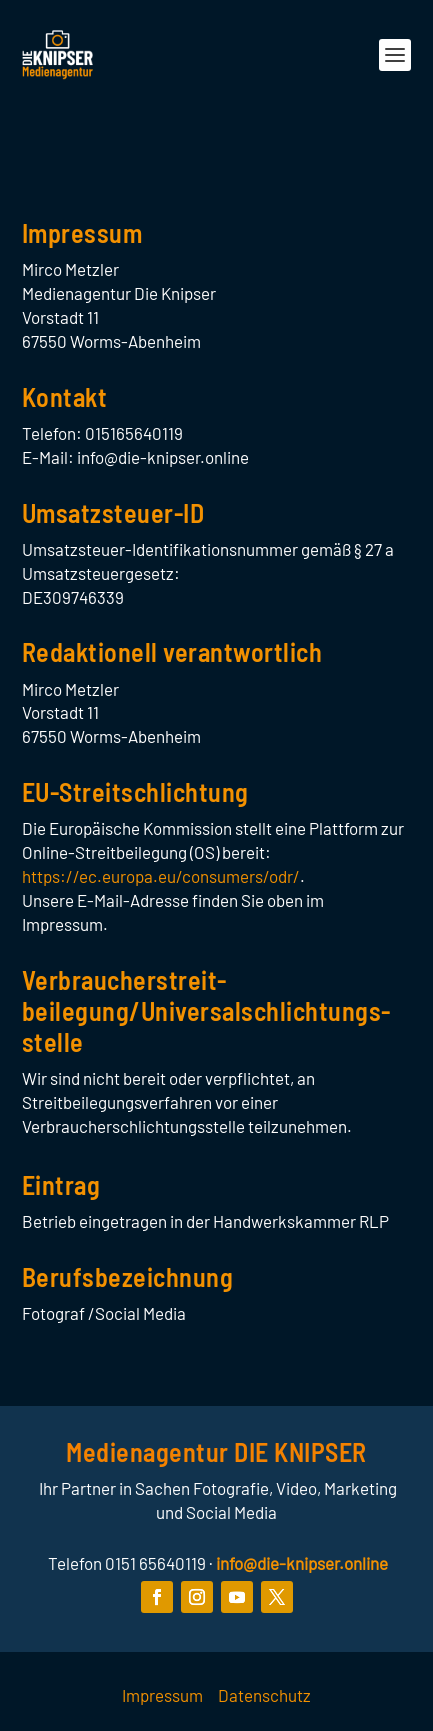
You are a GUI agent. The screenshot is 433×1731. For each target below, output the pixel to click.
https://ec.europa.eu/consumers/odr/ (161, 876)
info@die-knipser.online (302, 1563)
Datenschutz (264, 1695)
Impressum (162, 1695)
